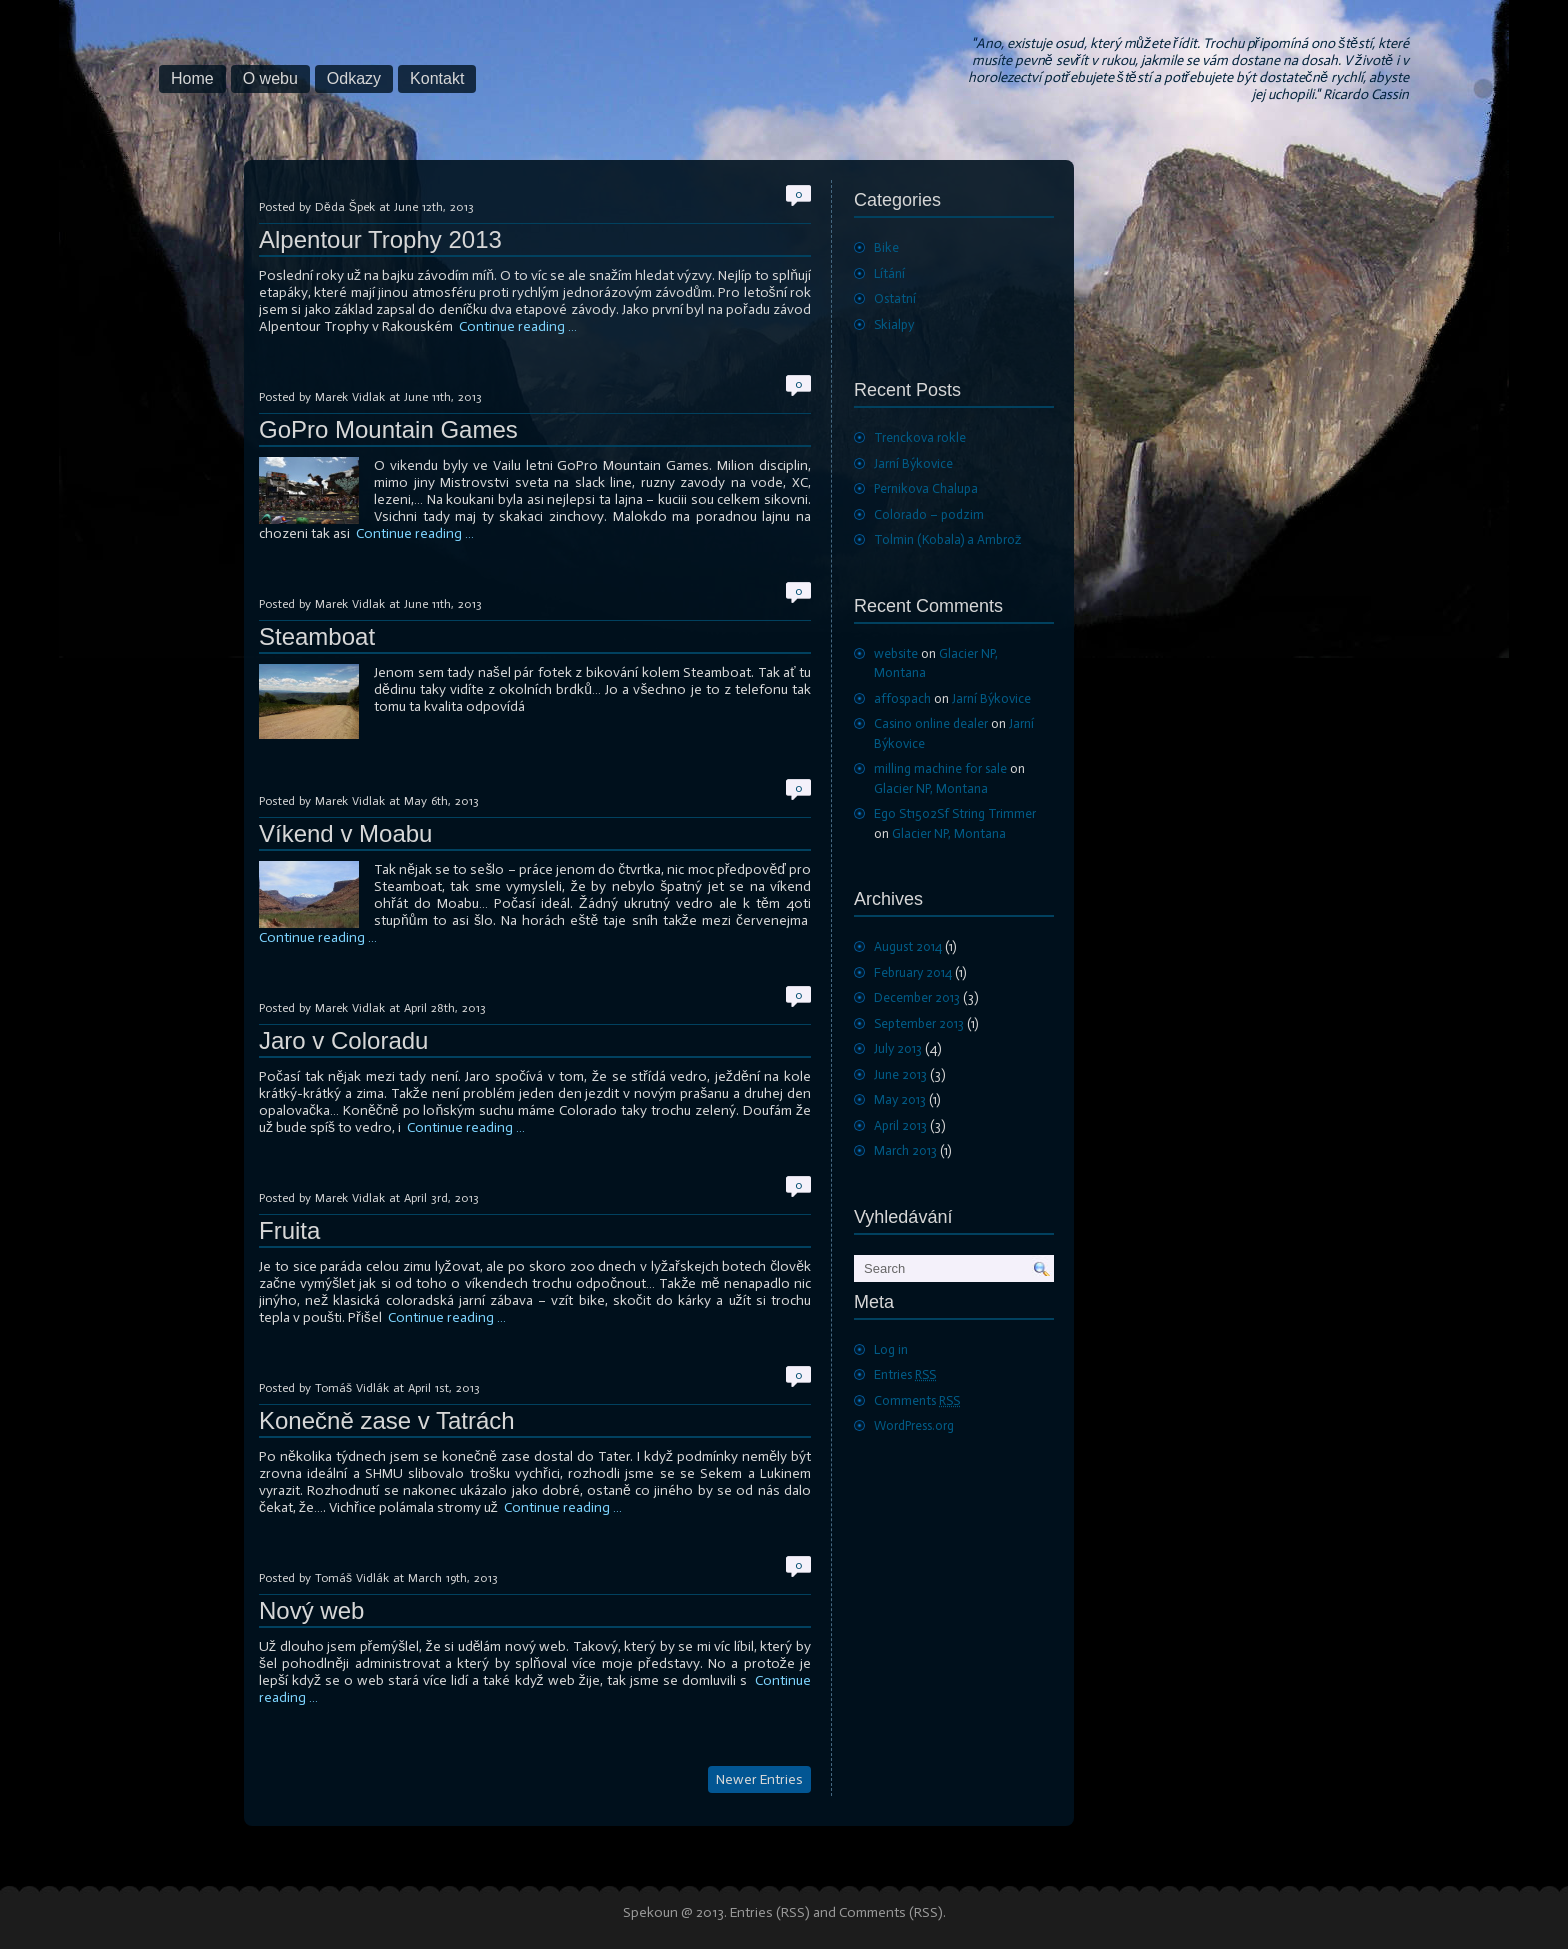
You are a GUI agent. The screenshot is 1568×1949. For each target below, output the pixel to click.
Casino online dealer (931, 723)
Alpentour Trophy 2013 (380, 239)
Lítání (889, 273)
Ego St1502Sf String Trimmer (955, 813)
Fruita (289, 1230)
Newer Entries (759, 1779)
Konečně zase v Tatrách (387, 1420)
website (896, 653)
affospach (902, 698)
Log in (891, 1349)
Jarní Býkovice (913, 463)
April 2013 (900, 1125)
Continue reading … (518, 326)
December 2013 (917, 997)
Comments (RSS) (891, 1912)
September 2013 (919, 1023)
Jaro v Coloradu (343, 1040)
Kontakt (437, 78)
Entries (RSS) (770, 1912)
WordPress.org (914, 1425)
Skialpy (894, 324)
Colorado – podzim (929, 514)
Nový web (311, 1610)
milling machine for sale (940, 768)
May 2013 (900, 1099)
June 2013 (900, 1074)
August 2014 (908, 946)
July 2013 (898, 1048)
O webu (270, 78)
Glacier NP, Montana (931, 788)
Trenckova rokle (920, 437)
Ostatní (895, 298)
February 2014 (913, 972)
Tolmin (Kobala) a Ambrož (948, 539)
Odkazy (354, 78)
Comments (917, 1400)
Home (192, 78)
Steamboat (317, 636)
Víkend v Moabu (345, 833)
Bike (886, 247)
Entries (905, 1374)
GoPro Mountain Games (388, 429)
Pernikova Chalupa (926, 488)
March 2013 (905, 1150)
